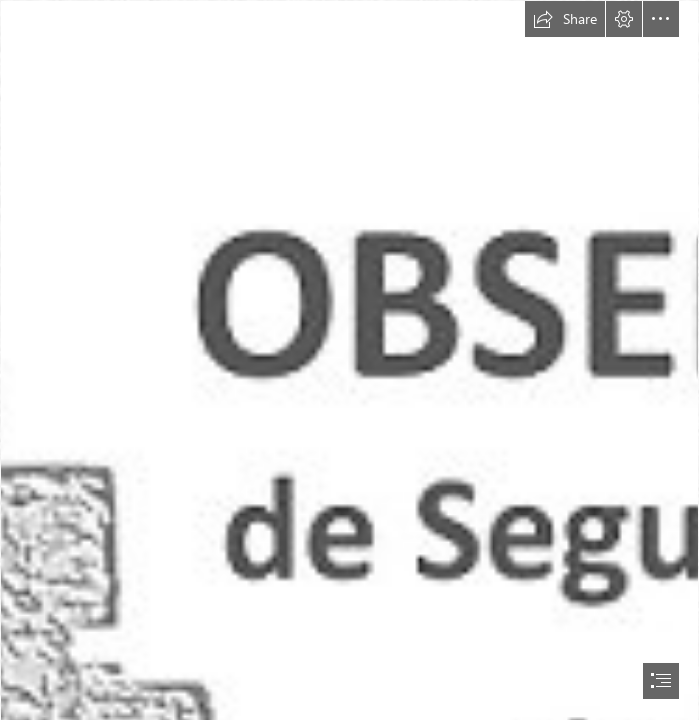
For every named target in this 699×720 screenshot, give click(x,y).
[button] (565, 19)
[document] (349, 360)
